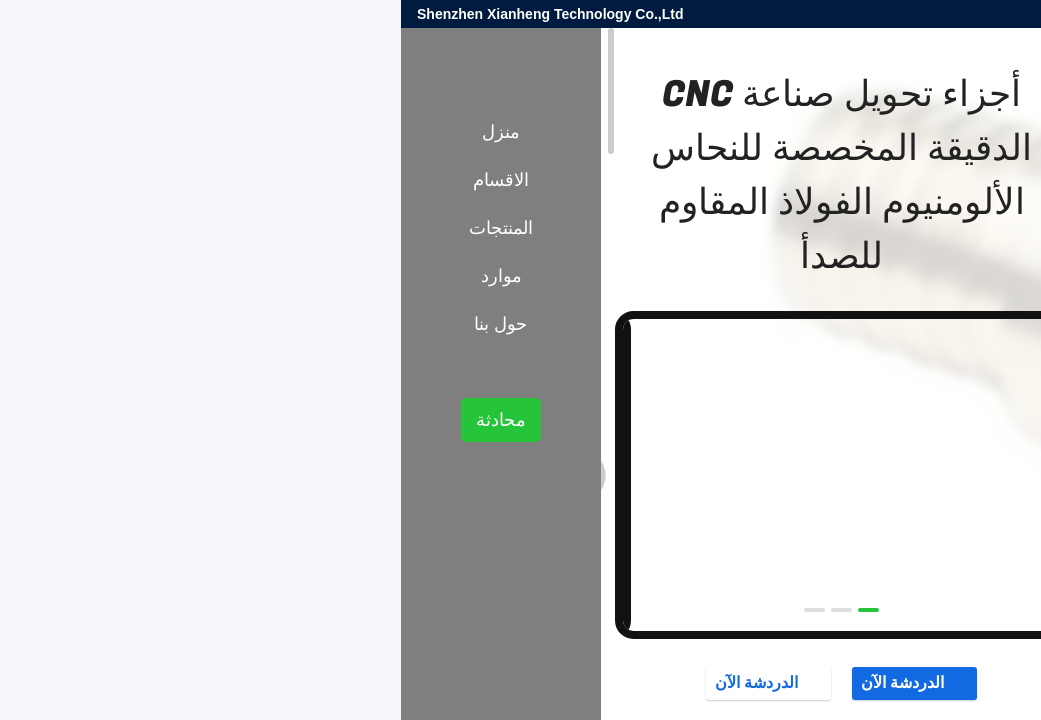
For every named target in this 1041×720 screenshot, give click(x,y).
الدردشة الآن (513, 683)
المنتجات (916, 361)
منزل (100, 132)
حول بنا (99, 324)
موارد (100, 276)
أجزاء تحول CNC (829, 361)
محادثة (100, 420)
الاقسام (100, 180)
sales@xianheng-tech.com (783, 14)
